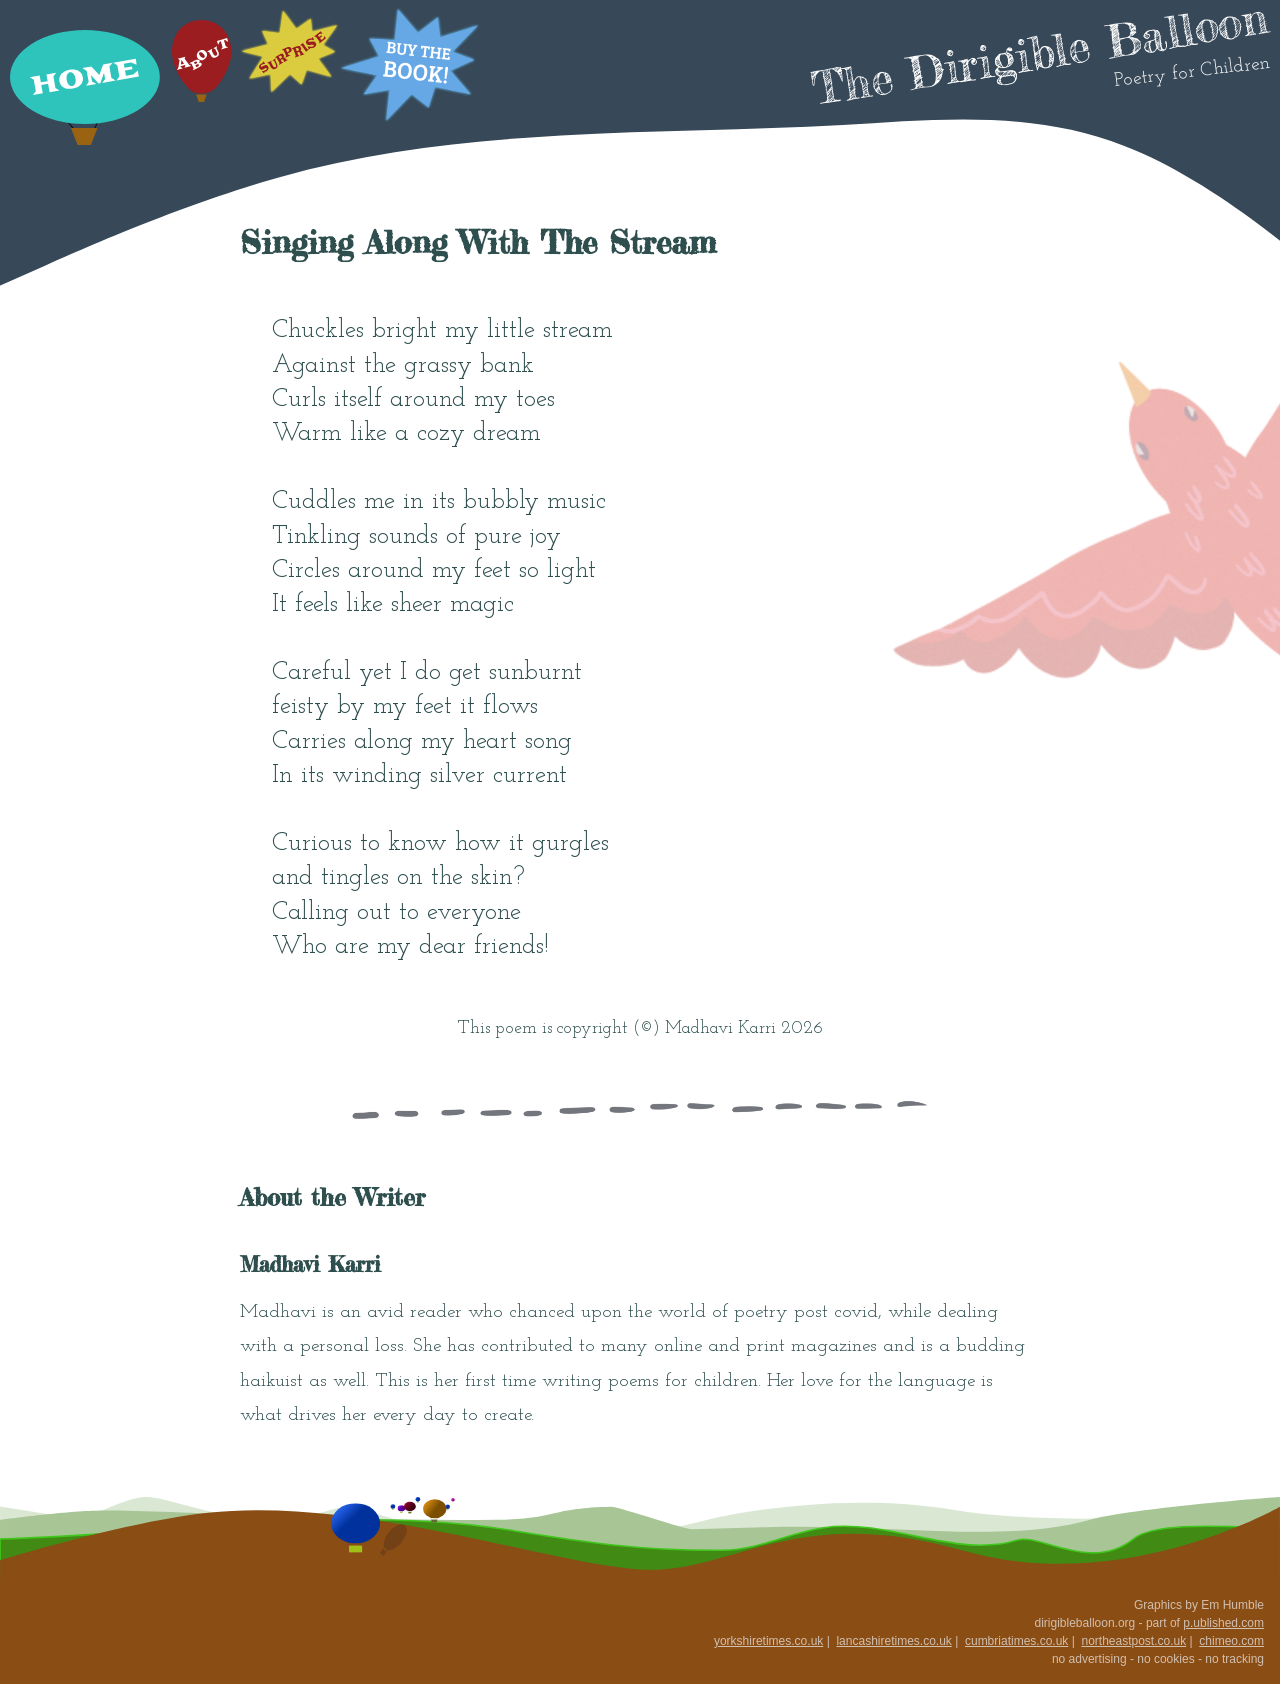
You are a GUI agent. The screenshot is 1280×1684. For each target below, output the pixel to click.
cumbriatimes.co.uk (1016, 1641)
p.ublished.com (1223, 1623)
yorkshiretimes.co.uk (768, 1641)
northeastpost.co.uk (1133, 1641)
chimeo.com (1231, 1641)
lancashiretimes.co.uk (893, 1641)
